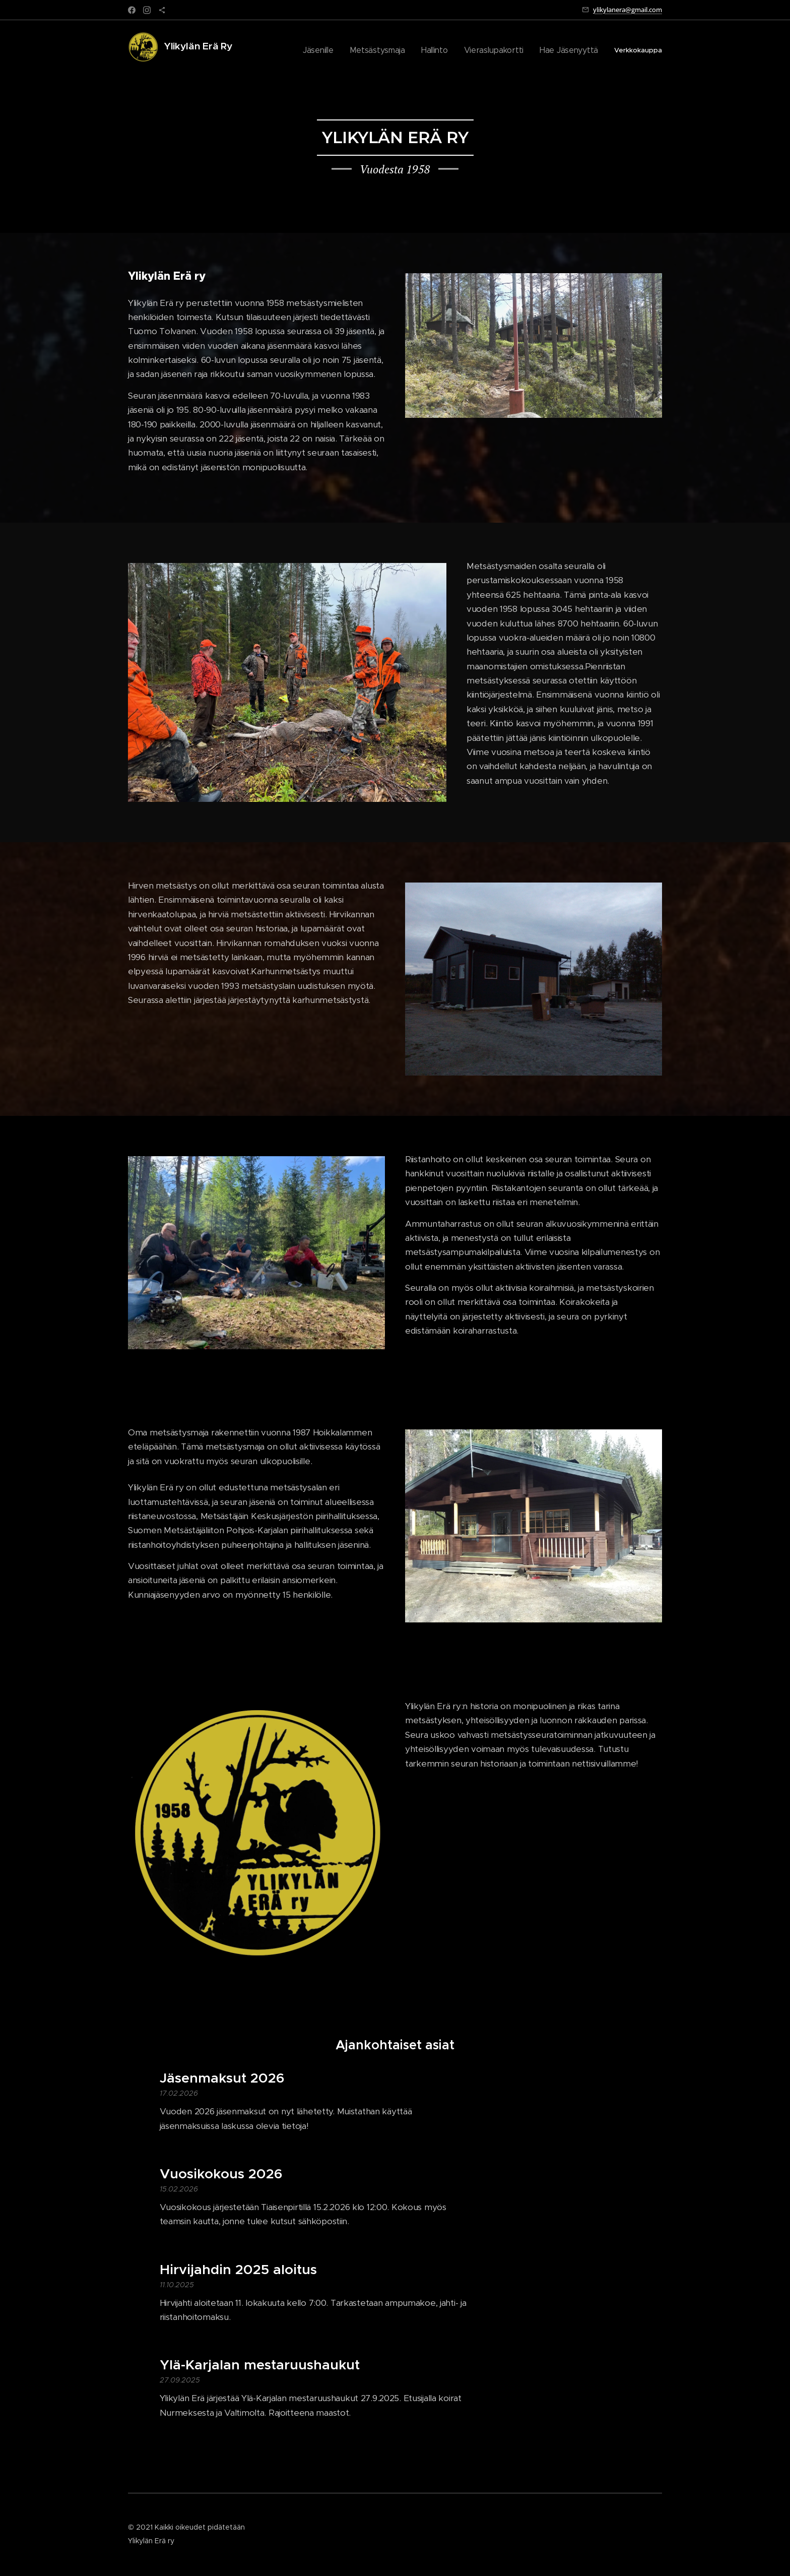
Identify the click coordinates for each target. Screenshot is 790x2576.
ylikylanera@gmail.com (627, 9)
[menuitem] (343, 51)
